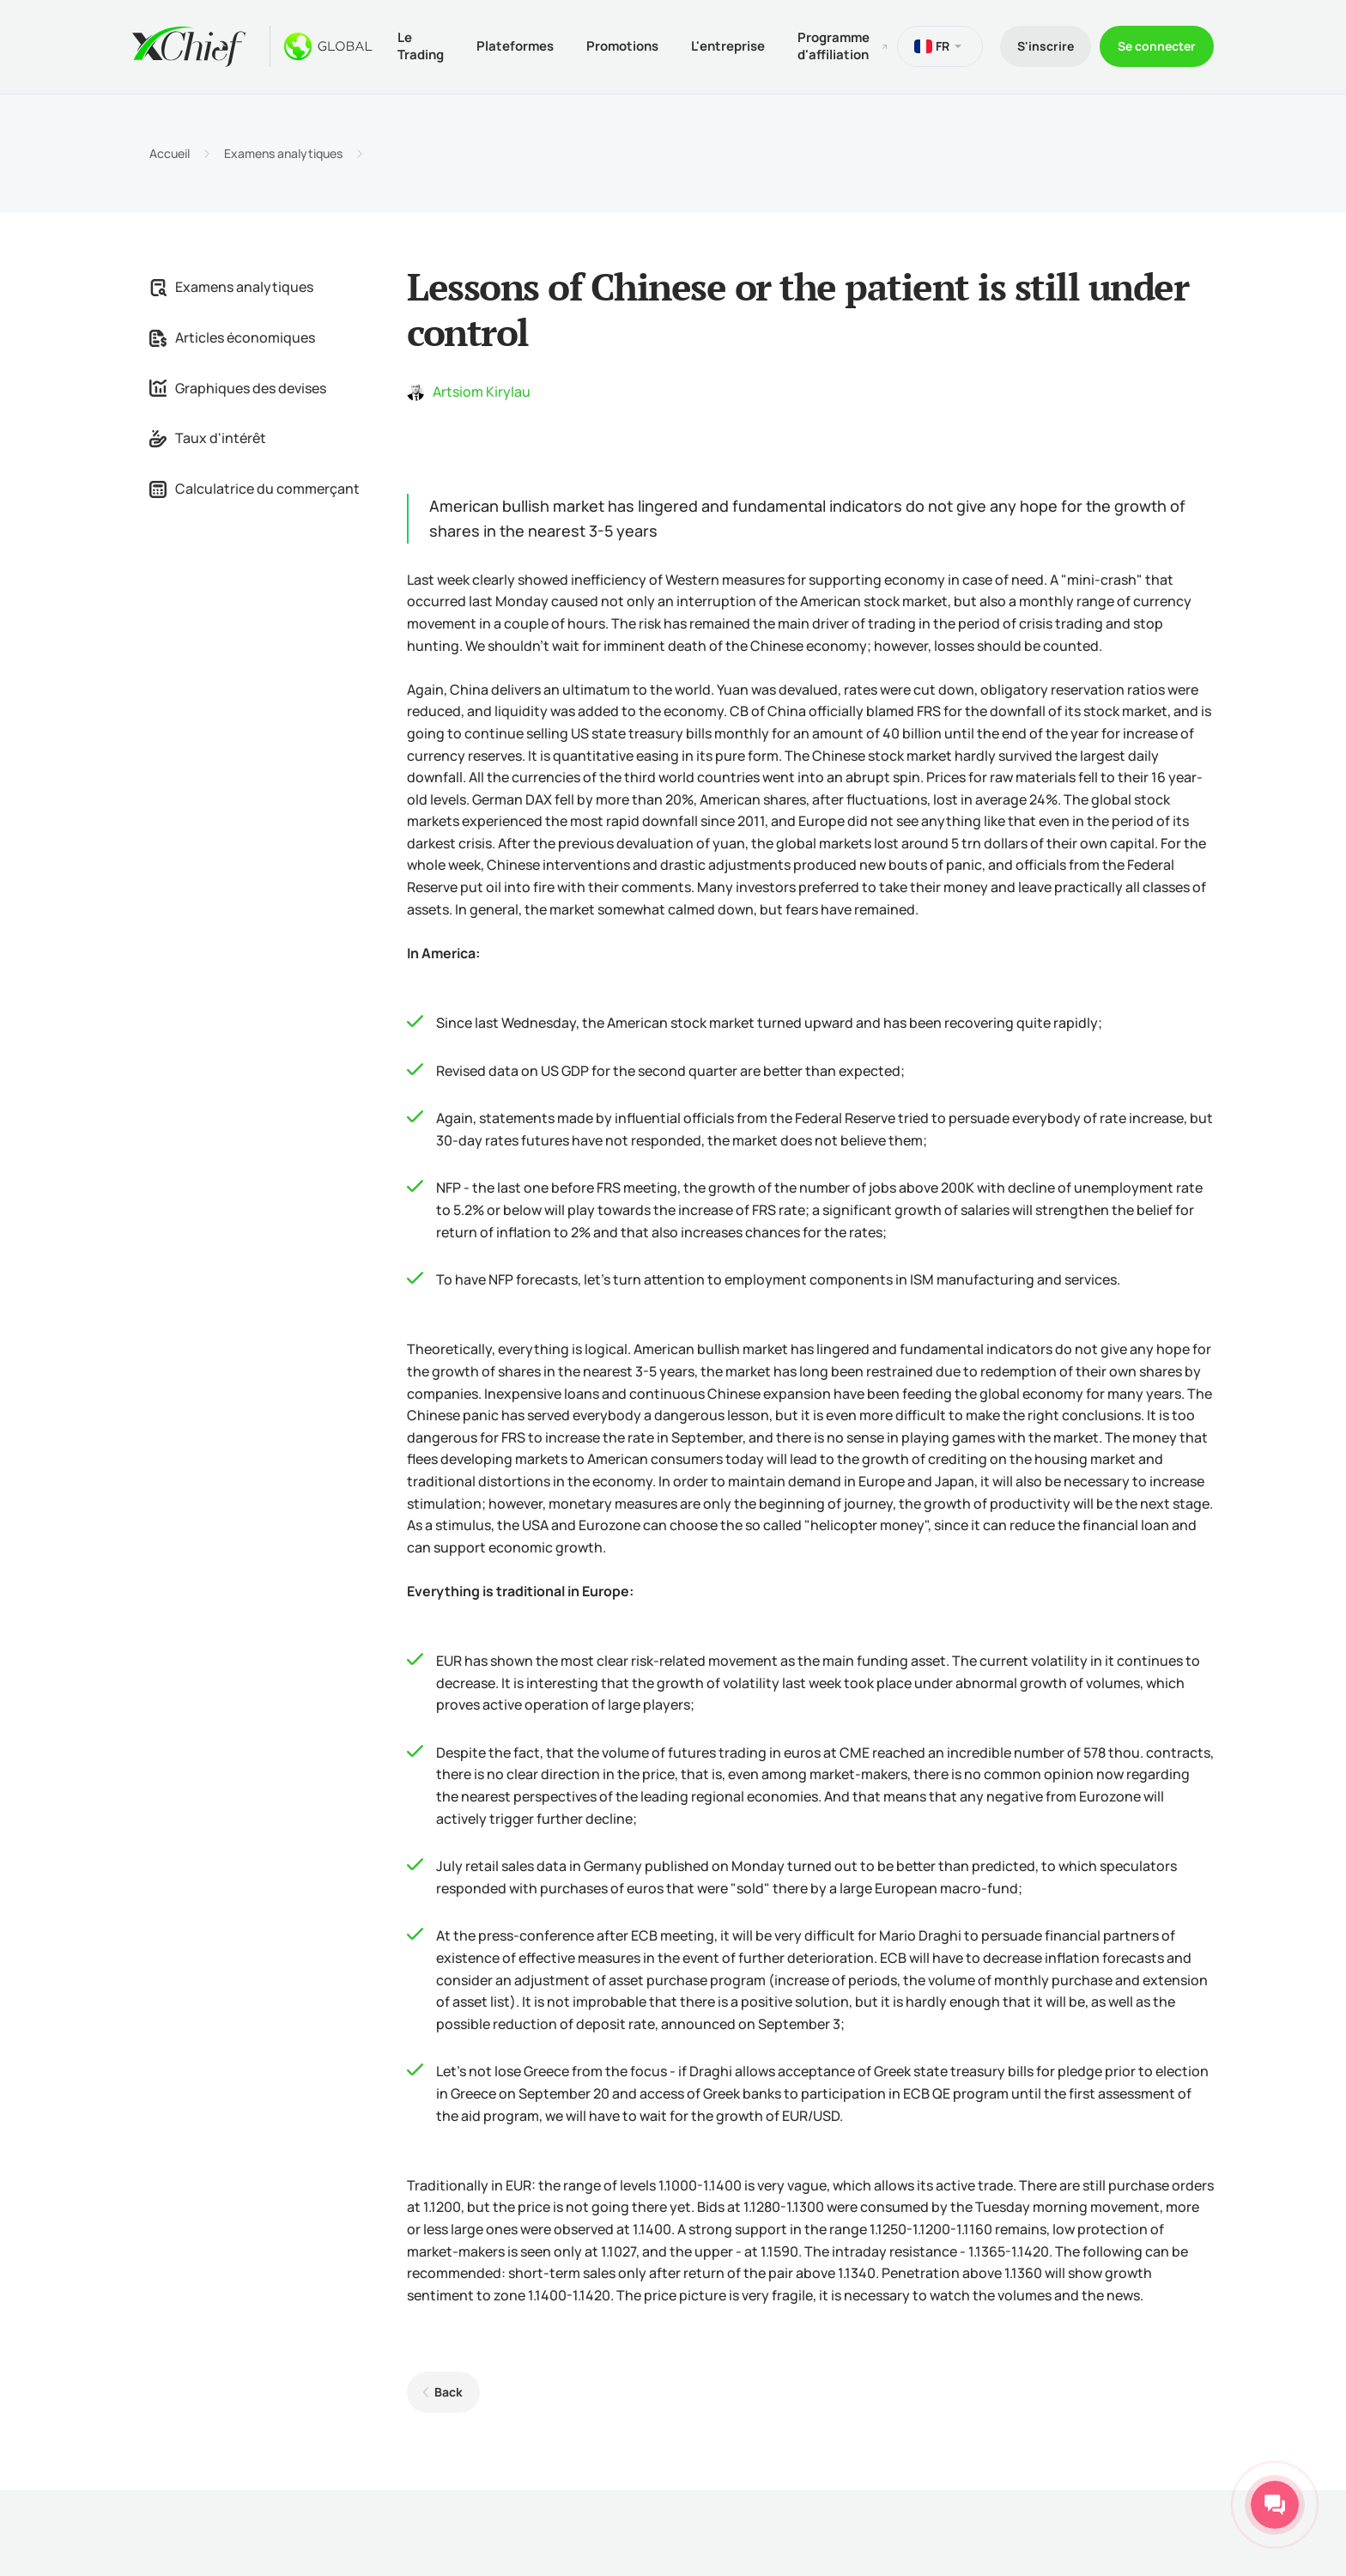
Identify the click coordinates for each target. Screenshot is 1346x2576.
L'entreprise (728, 46)
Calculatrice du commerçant (254, 488)
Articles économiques (232, 337)
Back (448, 2392)
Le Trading (420, 46)
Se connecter (1157, 46)
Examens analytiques (283, 153)
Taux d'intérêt (207, 437)
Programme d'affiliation (833, 46)
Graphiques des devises (237, 388)
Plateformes (515, 46)
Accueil (169, 153)
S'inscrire (1045, 46)
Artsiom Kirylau (482, 391)
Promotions (622, 46)
